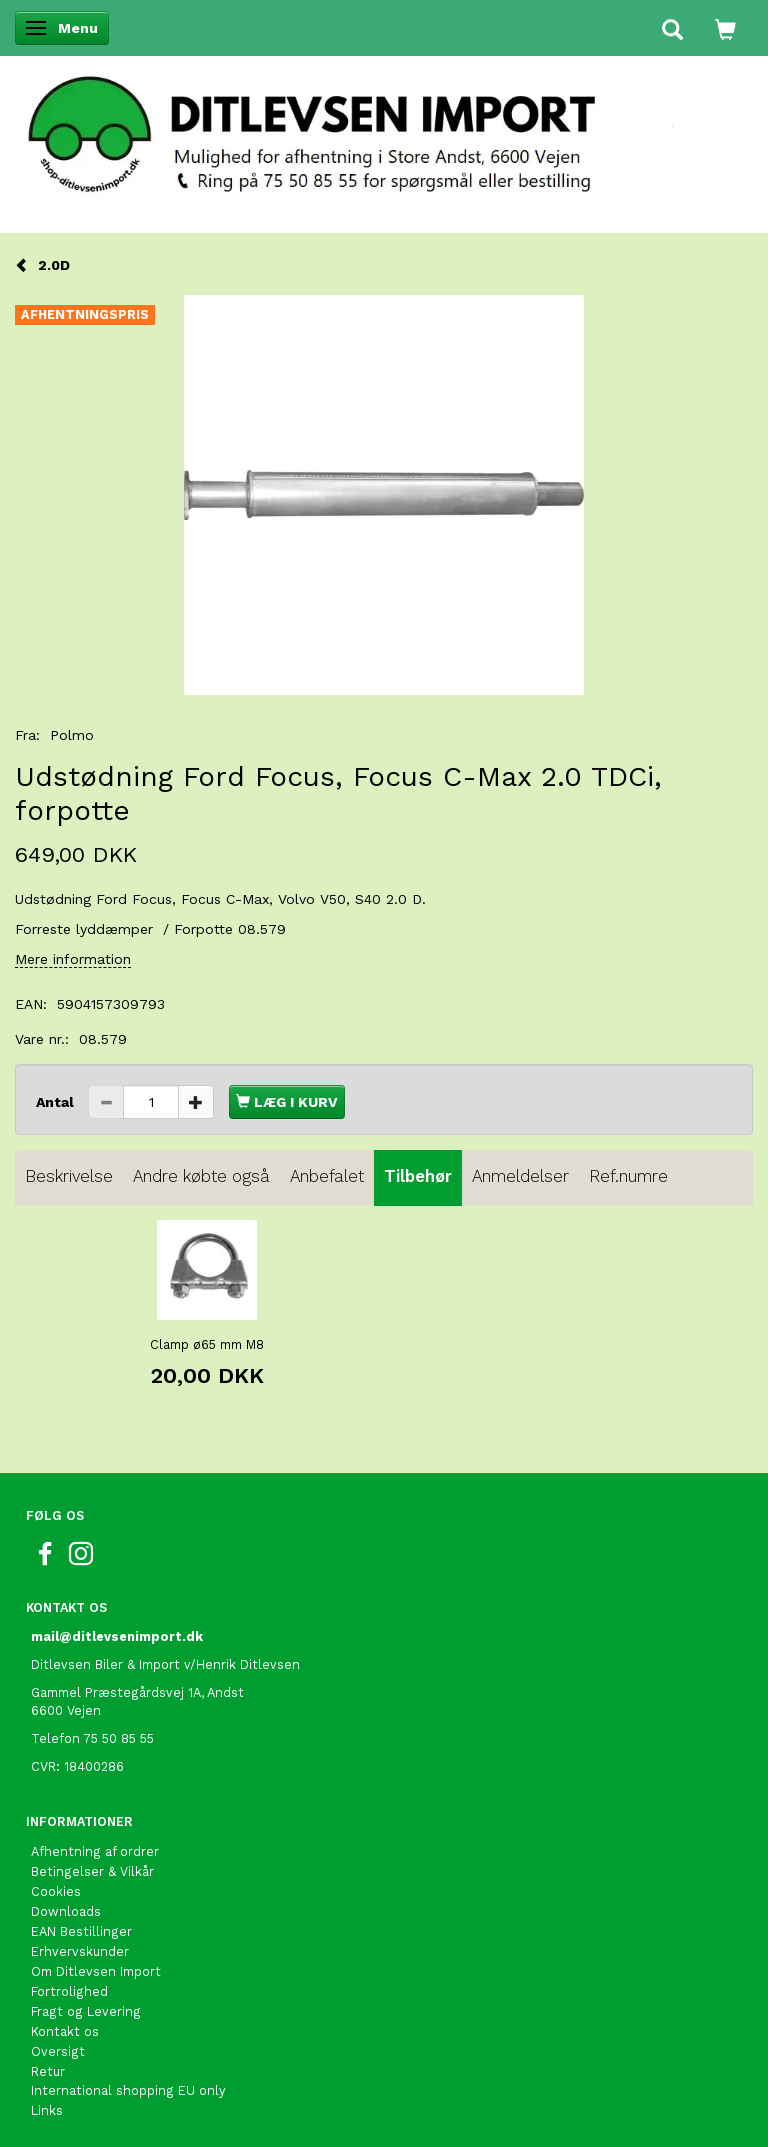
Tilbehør (418, 1176)
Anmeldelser (520, 1176)
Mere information (73, 959)
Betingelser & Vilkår (92, 1871)
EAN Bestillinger (81, 1931)
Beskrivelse (69, 1176)
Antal (57, 1102)
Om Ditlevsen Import (96, 1971)
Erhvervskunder (80, 1951)
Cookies (56, 1891)
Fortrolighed (69, 1991)
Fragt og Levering (86, 2011)
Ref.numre (628, 1176)
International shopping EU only (128, 2090)
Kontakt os (65, 2031)
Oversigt (58, 2051)
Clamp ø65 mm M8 (207, 1344)
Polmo (72, 735)
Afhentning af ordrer (95, 1851)
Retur (48, 2071)
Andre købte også (201, 1176)
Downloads (66, 1911)
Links (47, 2110)
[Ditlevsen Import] (384, 128)
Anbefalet (327, 1176)
